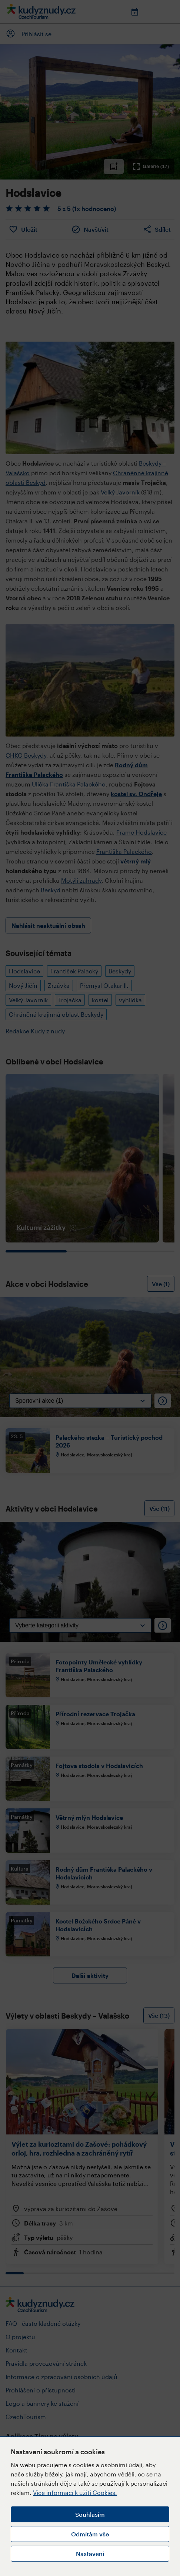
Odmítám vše (90, 2534)
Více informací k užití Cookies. (75, 2492)
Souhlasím (90, 2514)
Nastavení (90, 2553)
